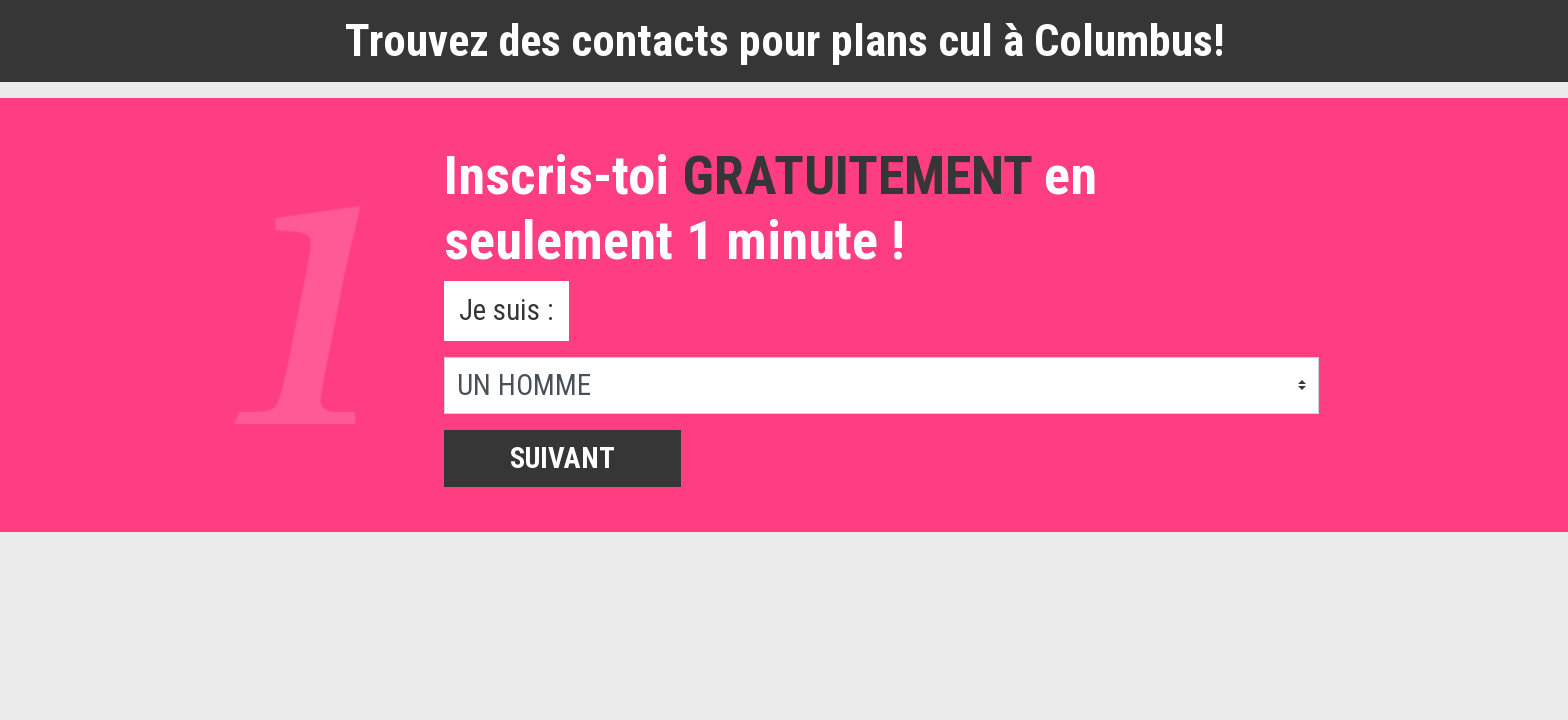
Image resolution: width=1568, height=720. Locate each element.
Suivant (562, 458)
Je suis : (506, 310)
